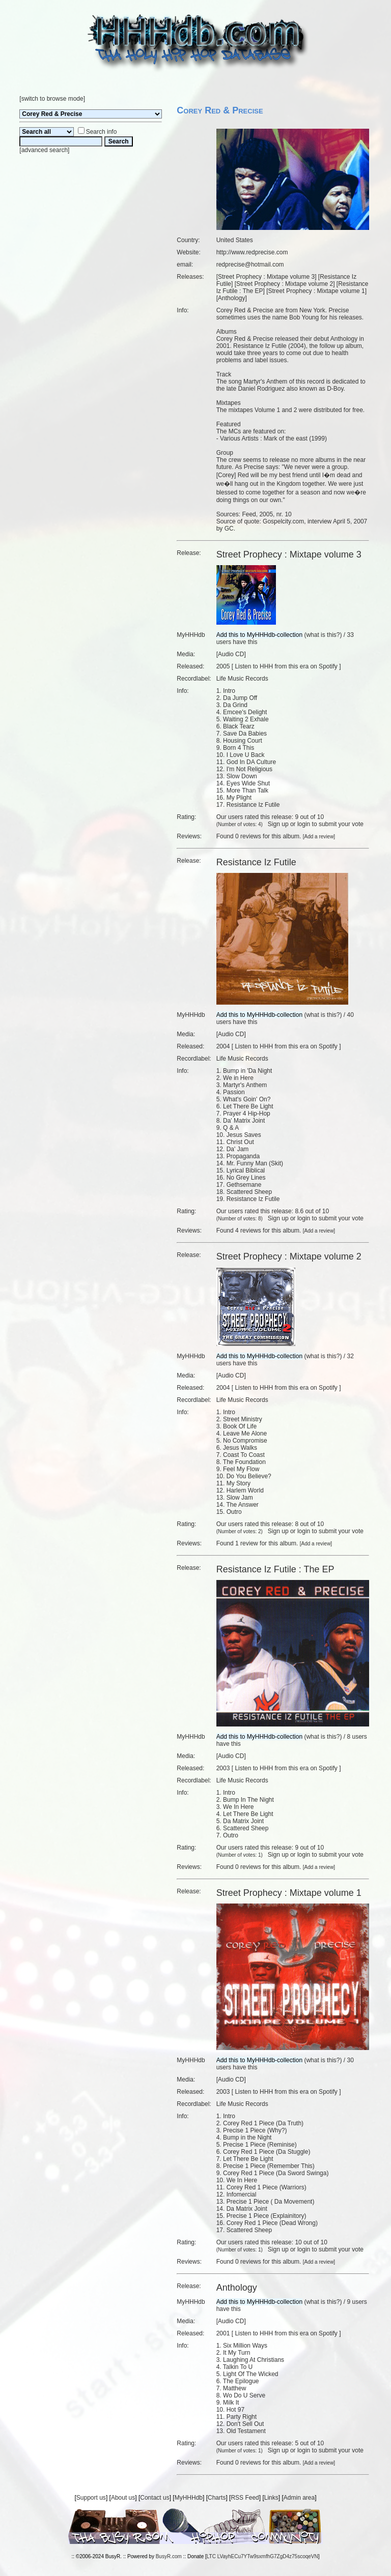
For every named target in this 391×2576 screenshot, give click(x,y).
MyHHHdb (189, 2497)
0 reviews (248, 836)
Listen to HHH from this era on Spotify (286, 666)
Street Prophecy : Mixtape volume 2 (284, 283)
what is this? (323, 634)
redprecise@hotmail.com (250, 264)
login (303, 824)
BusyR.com (169, 2556)
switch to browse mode (52, 98)
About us (123, 2497)
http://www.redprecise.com (252, 252)
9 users (357, 2301)
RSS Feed (245, 2497)
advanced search (44, 150)
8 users (357, 1736)
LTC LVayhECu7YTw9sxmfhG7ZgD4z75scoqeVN (262, 2556)
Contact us (154, 2497)
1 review (246, 1543)
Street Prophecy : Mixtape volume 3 (266, 276)
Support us (91, 2497)
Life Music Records (242, 678)
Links (271, 2497)
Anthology (231, 298)
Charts (217, 2497)
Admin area (299, 2497)
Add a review (319, 836)
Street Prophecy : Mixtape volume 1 (316, 291)
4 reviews (248, 1230)
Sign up (278, 824)
